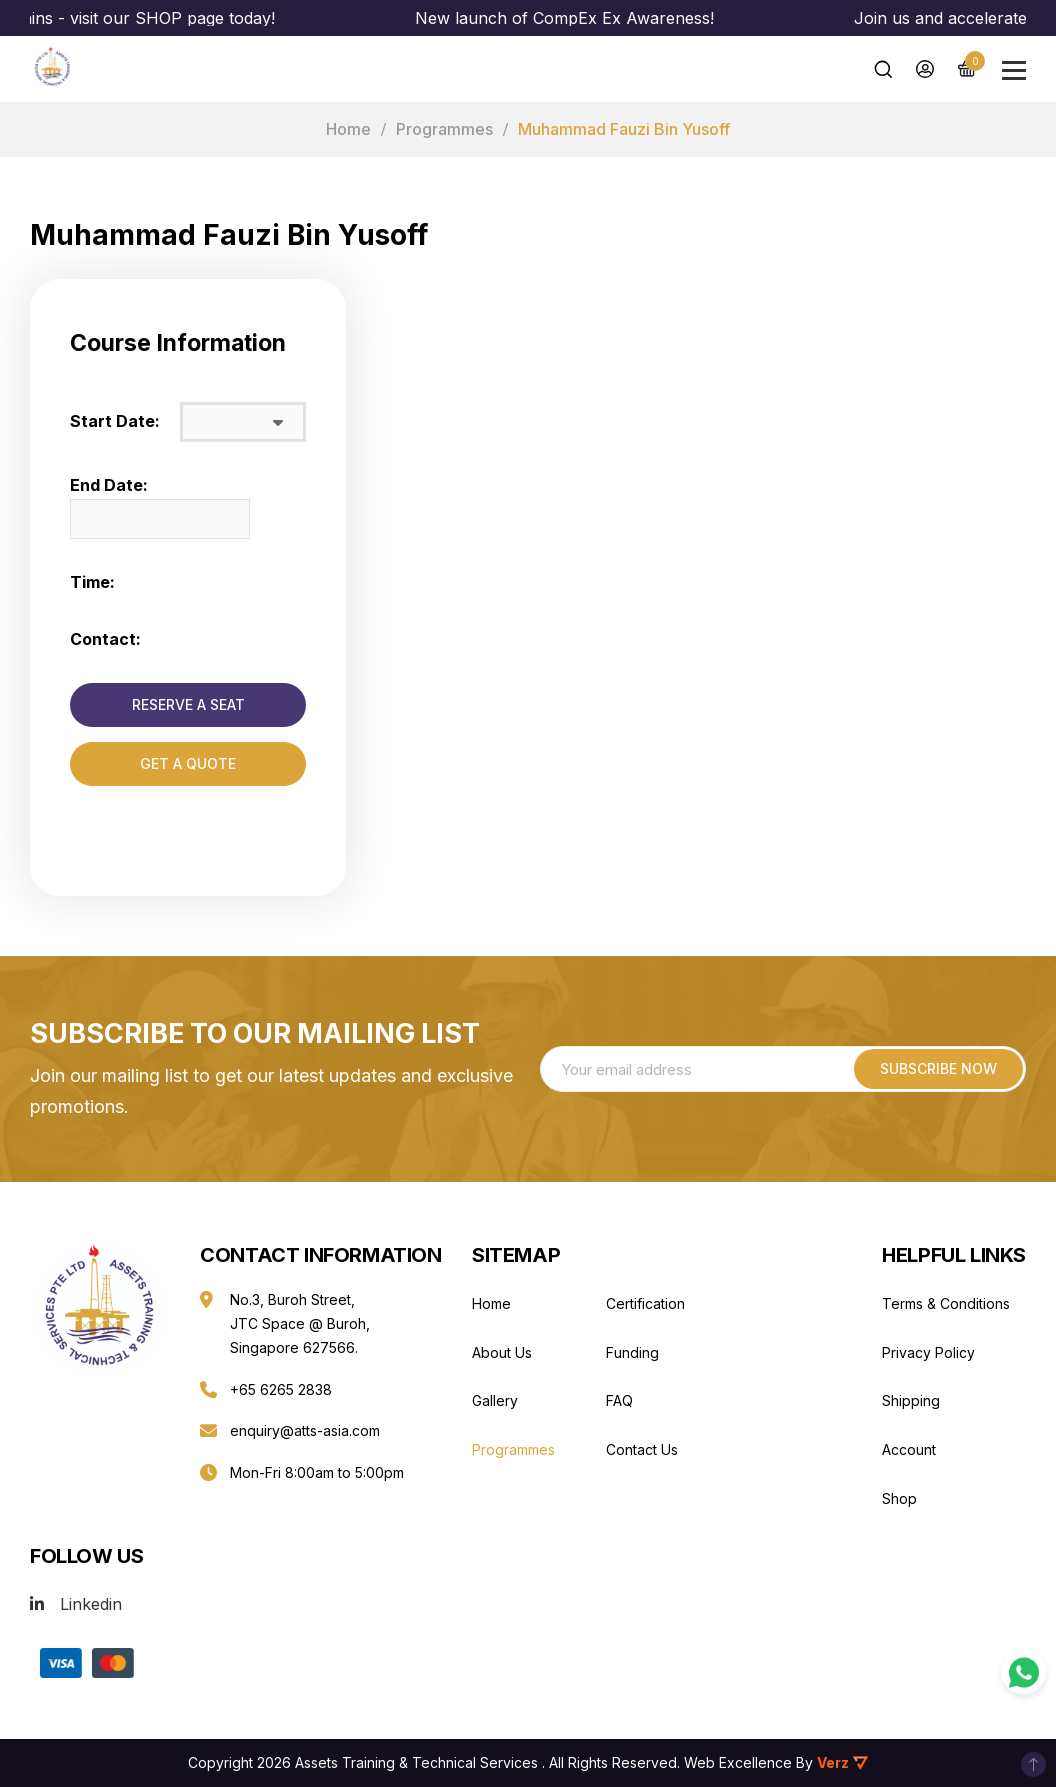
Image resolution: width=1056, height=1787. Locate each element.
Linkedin (91, 1604)
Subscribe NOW (938, 1068)
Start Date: (115, 421)
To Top (1033, 1764)
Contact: (105, 639)
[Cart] (967, 68)
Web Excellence (738, 1762)
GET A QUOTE (188, 763)
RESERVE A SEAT (188, 704)
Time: (92, 582)
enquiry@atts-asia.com (305, 1430)
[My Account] (925, 69)
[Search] (883, 69)
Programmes (444, 129)
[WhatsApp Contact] (1023, 1672)
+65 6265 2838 (281, 1389)
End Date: (109, 485)
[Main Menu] (1014, 71)
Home (348, 129)
